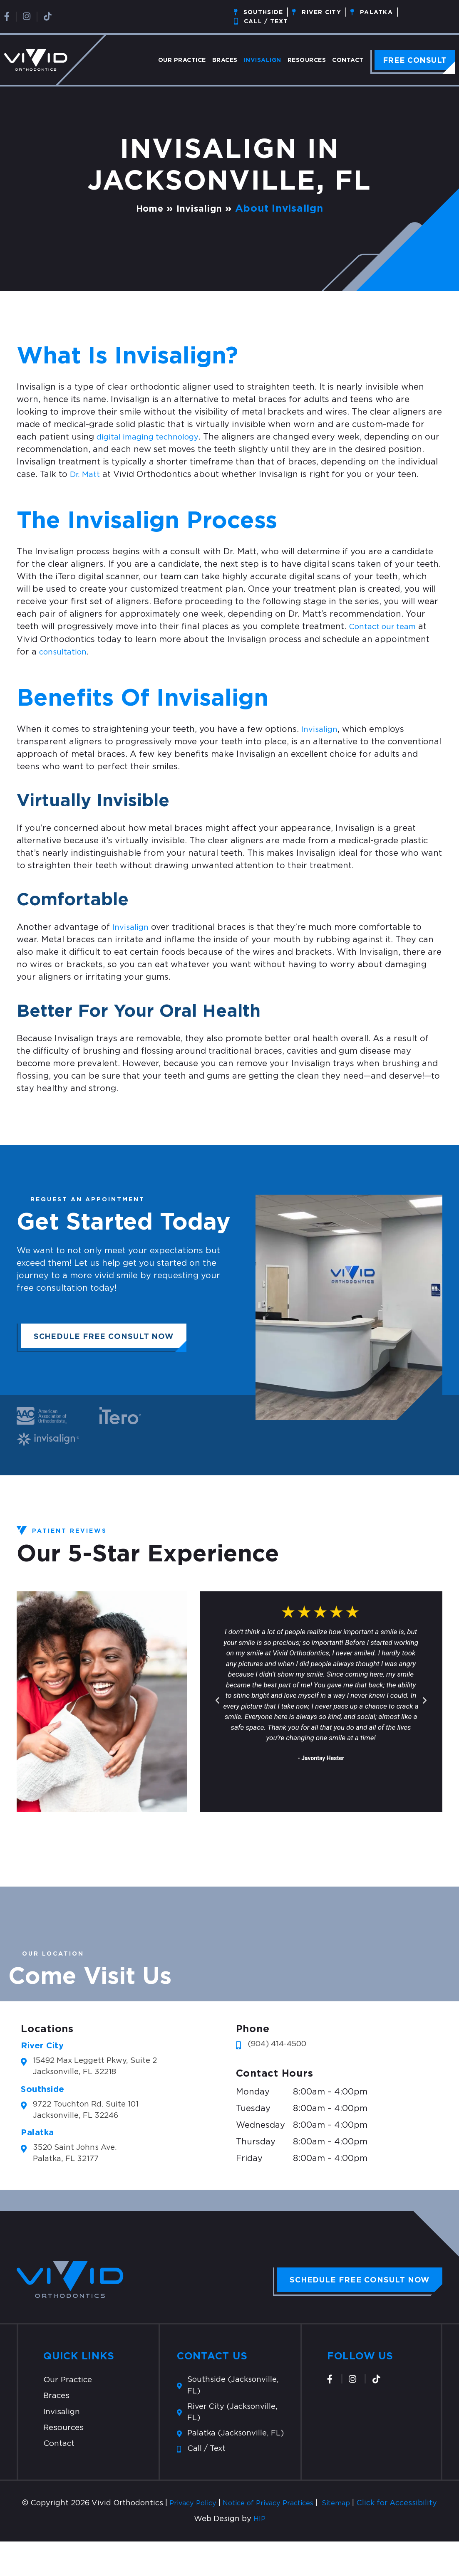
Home (146, 208)
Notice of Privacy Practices (294, 2526)
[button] (217, 1699)
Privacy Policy (211, 2526)
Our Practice (182, 60)
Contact (348, 60)
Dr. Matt (86, 474)
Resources (307, 60)
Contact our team (385, 626)
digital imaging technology (151, 437)
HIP (259, 2553)
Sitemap (369, 2526)
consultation (65, 651)
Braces (225, 60)
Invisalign (262, 60)
